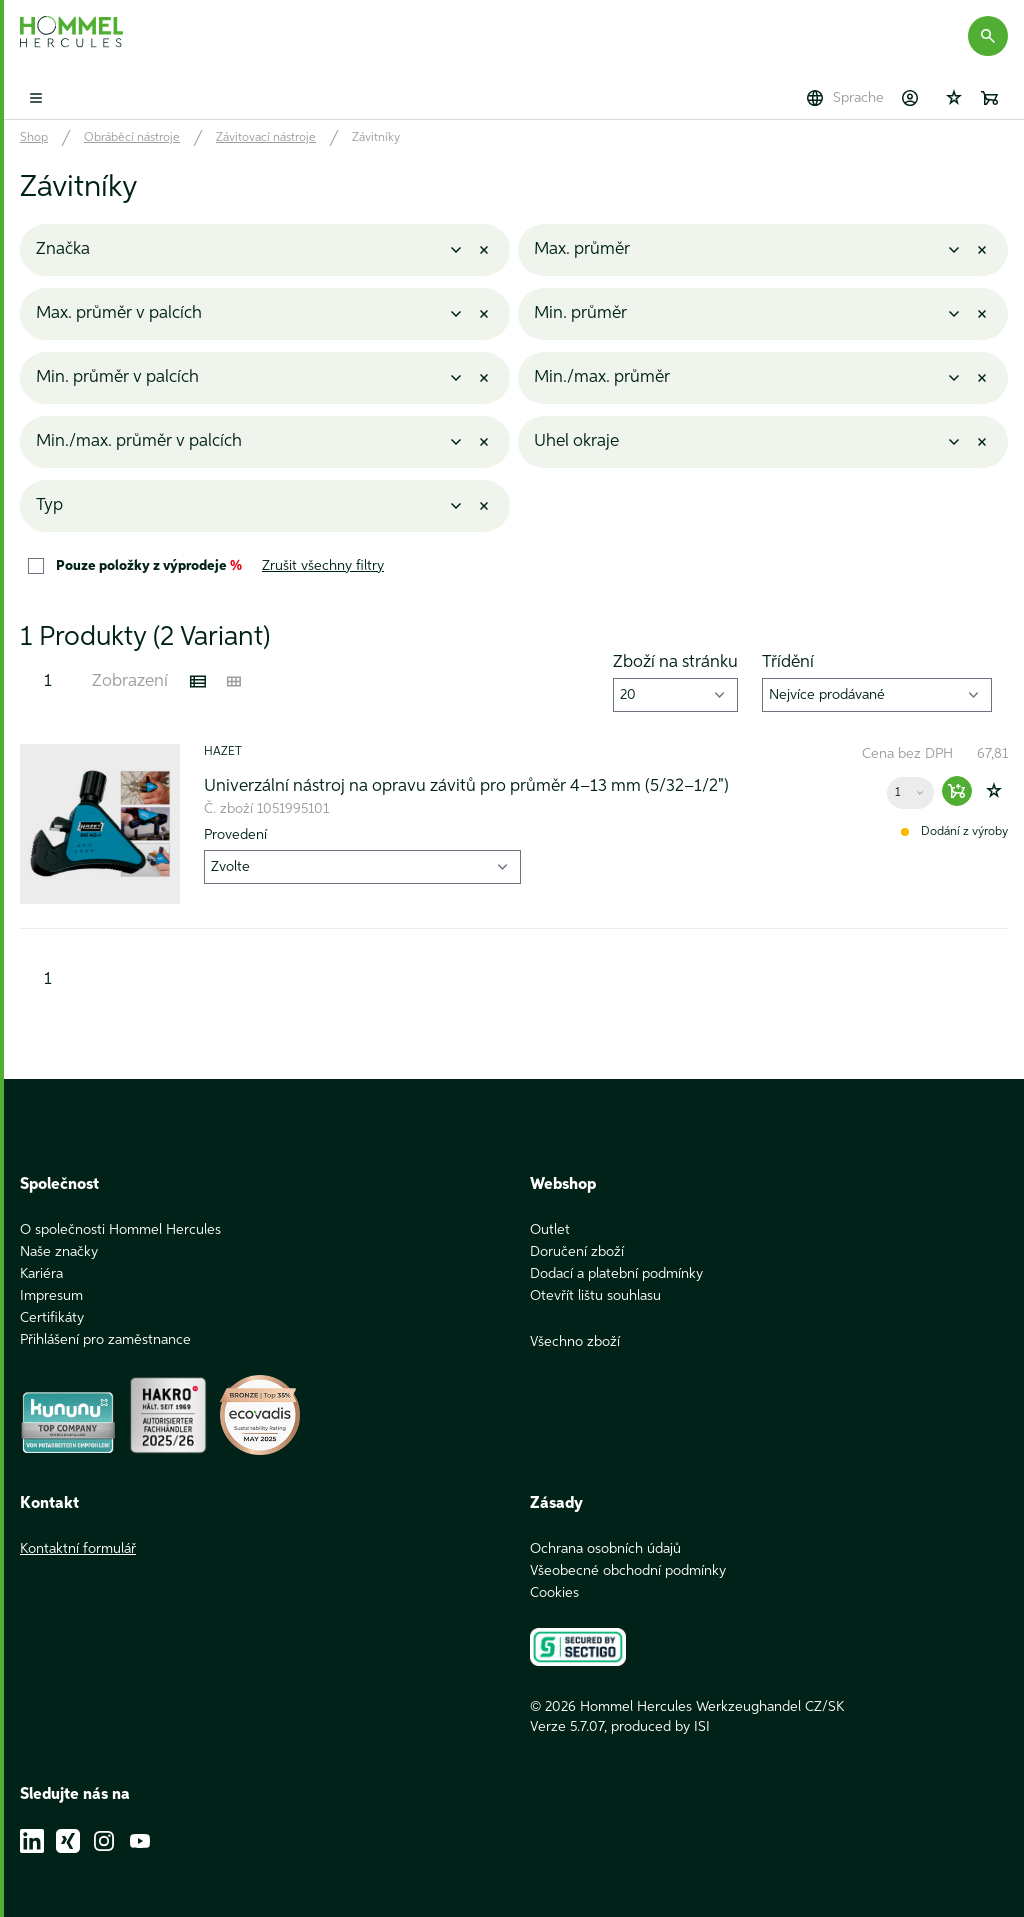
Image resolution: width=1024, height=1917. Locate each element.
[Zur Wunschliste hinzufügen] (994, 791)
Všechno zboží (575, 1342)
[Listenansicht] (198, 682)
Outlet (550, 1230)
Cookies (554, 1593)
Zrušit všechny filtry (323, 566)
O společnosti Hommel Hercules (120, 1230)
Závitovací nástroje (266, 138)
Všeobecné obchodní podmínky (628, 1571)
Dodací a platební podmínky (616, 1274)
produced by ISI (660, 1727)
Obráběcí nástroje (132, 138)
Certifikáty (52, 1318)
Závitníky (376, 138)
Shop (34, 138)
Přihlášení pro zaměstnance (105, 1340)
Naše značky (59, 1252)
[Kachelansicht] (234, 682)
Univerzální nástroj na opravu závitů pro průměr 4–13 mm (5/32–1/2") (466, 786)
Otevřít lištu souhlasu (595, 1296)
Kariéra (41, 1274)
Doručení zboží (577, 1252)
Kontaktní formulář (78, 1549)
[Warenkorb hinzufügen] (957, 791)
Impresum (51, 1296)
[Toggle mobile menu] (36, 98)
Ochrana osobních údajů (605, 1549)
